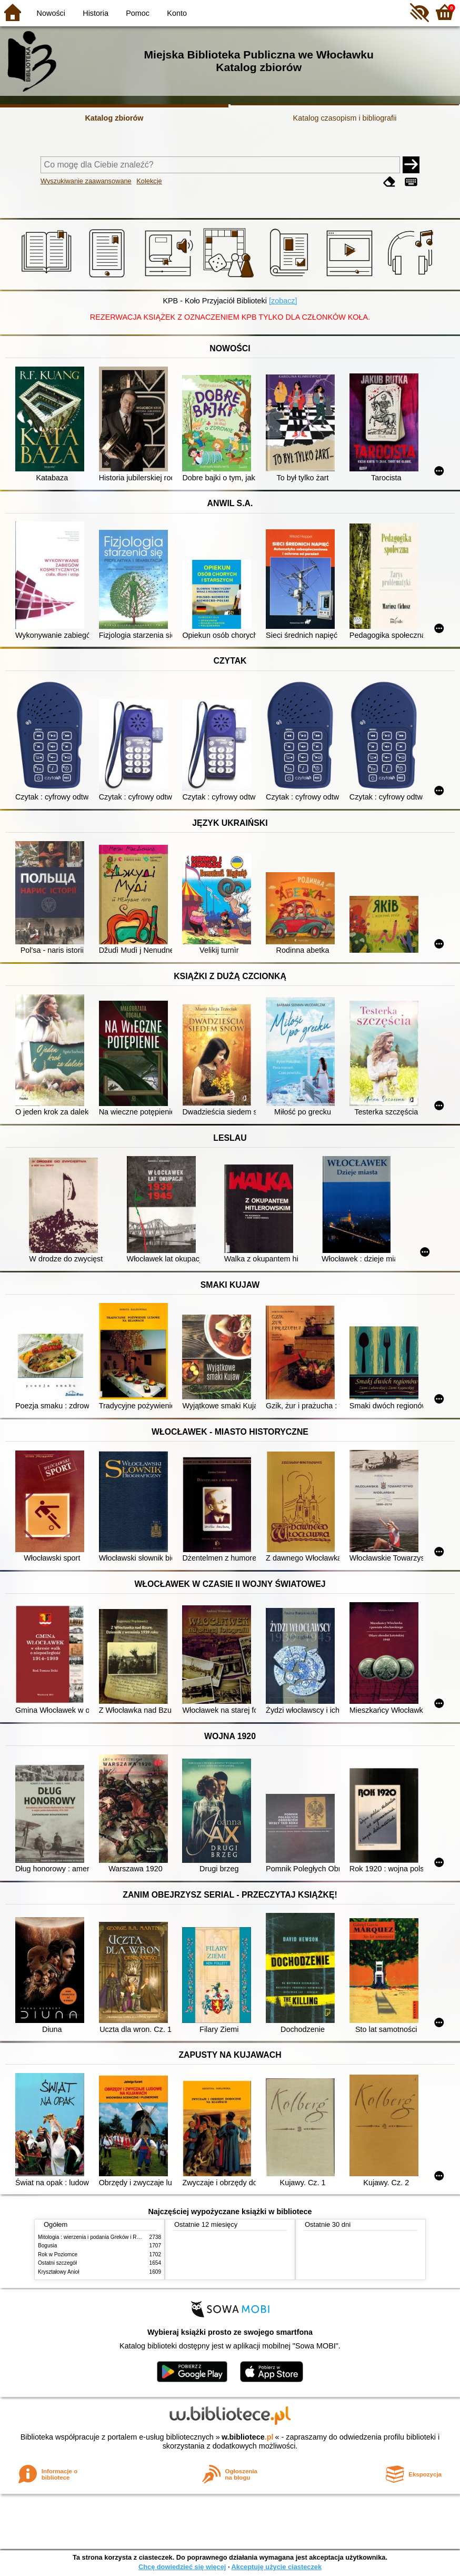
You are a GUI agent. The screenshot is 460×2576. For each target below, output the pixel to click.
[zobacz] (283, 301)
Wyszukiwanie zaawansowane (86, 181)
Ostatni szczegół (57, 2263)
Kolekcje (149, 181)
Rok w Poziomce (57, 2254)
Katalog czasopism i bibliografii (345, 118)
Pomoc (137, 13)
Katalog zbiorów (114, 118)
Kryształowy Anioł (58, 2272)
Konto (177, 13)
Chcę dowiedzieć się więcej (182, 2567)
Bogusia (47, 2245)
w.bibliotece (248, 2437)
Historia (95, 13)
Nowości (51, 13)
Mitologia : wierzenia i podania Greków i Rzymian (96, 2237)
